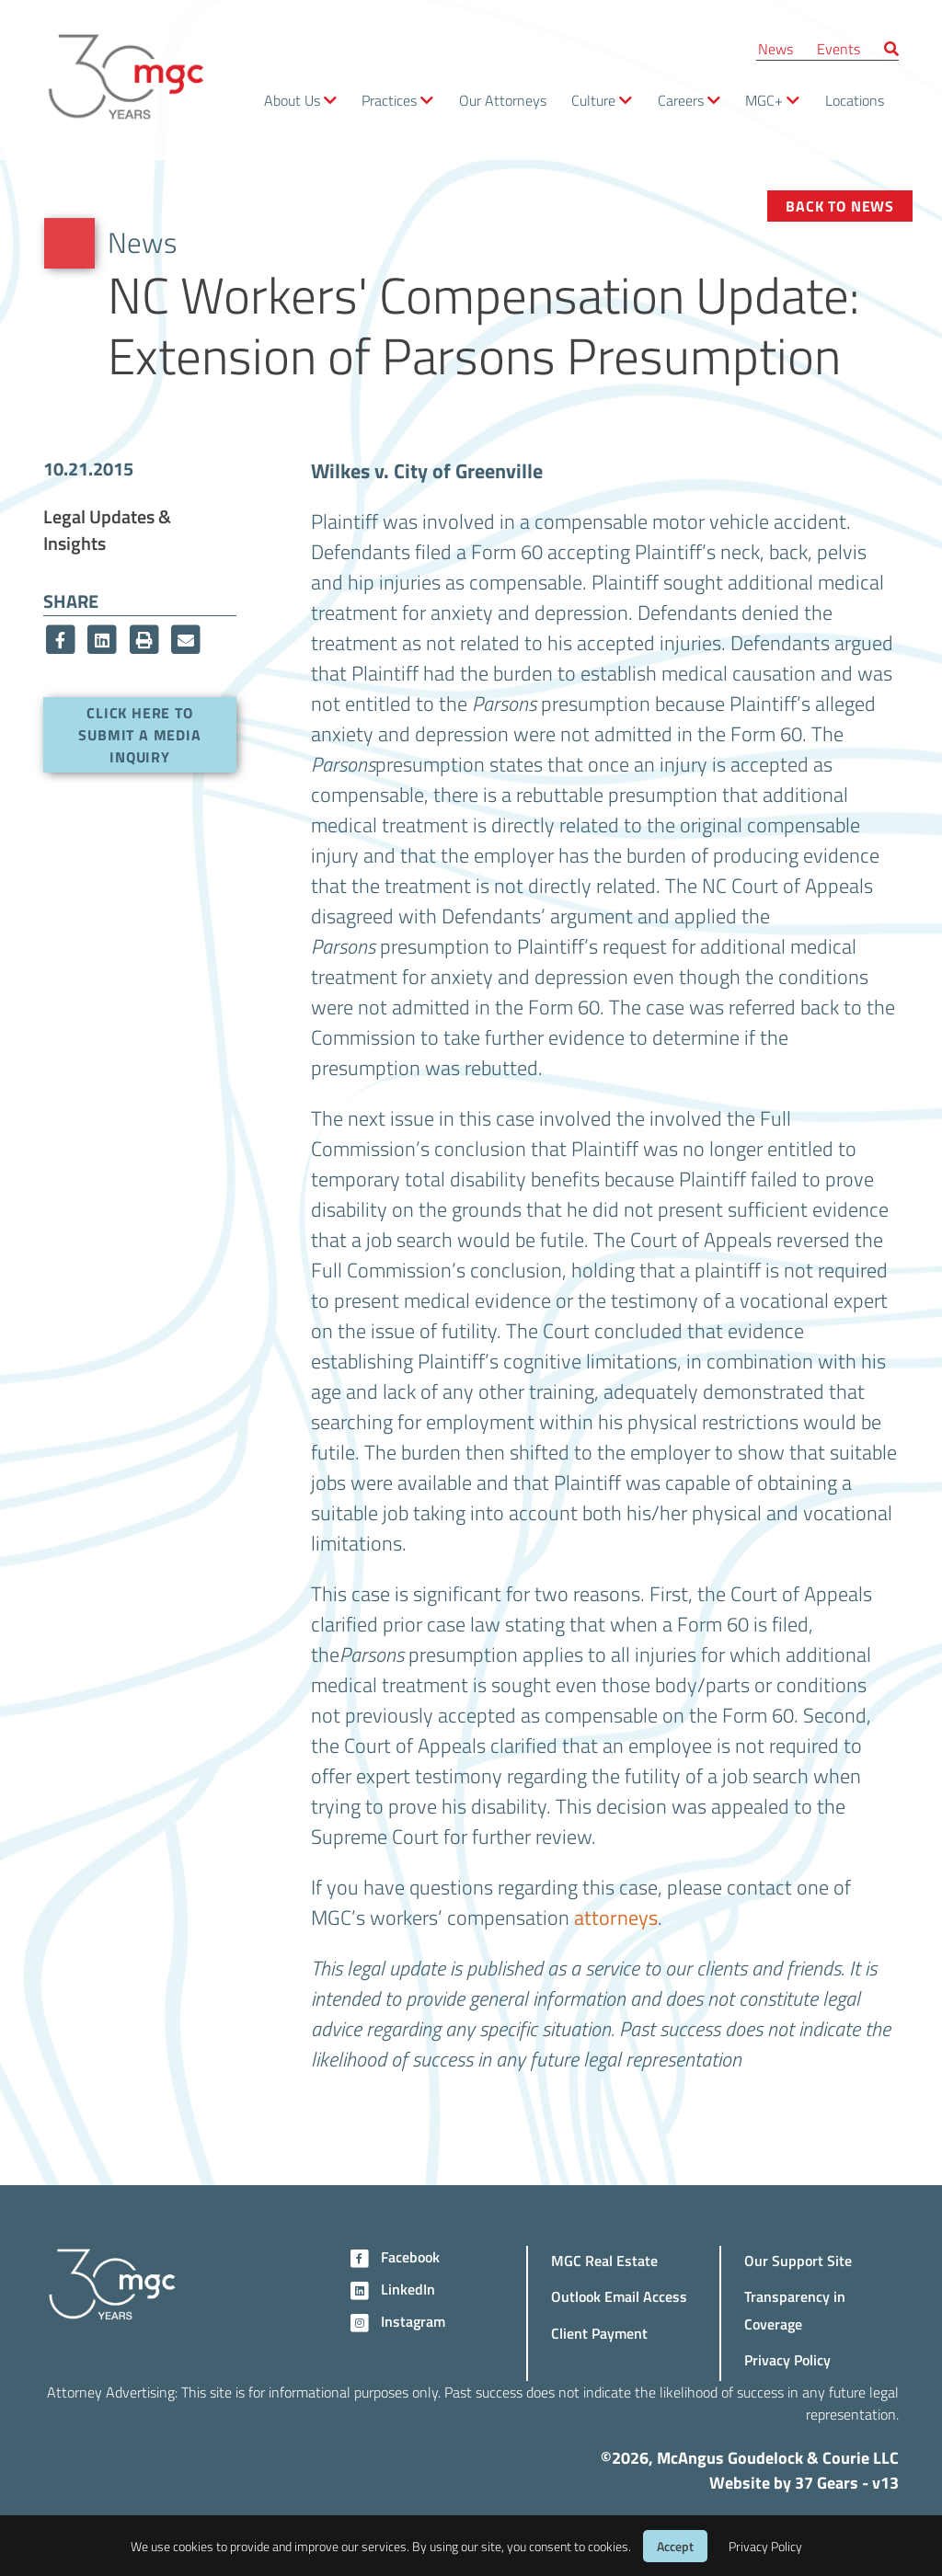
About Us (292, 99)
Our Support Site (798, 2260)
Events (838, 48)
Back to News (840, 205)
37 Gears (826, 2482)
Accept (675, 2546)
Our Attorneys (502, 99)
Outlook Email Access (619, 2296)
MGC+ (764, 99)
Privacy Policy (787, 2359)
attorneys (616, 1916)
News (775, 48)
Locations (854, 99)
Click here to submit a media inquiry (139, 734)
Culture (593, 99)
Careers (681, 99)
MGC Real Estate (604, 2260)
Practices (389, 99)
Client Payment (599, 2332)
